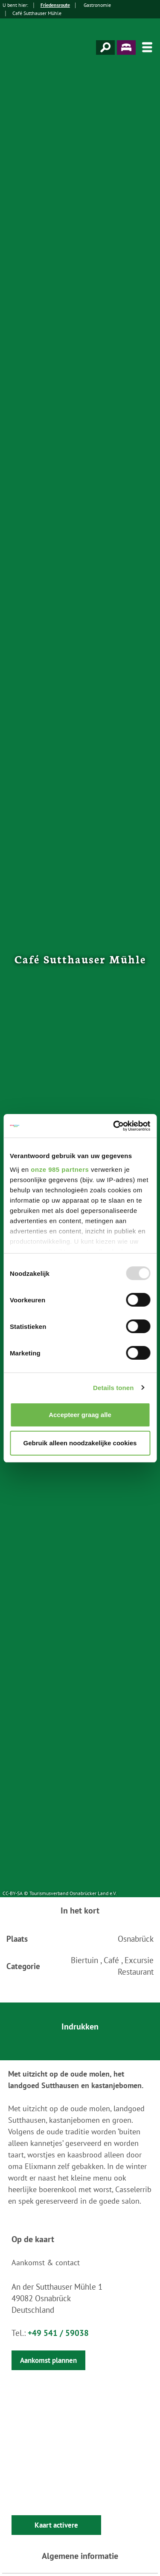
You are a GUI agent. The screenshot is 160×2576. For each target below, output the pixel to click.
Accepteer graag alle (80, 1414)
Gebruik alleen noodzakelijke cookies (80, 1443)
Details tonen (113, 1387)
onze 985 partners (60, 1169)
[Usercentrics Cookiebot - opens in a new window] (114, 1126)
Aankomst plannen (48, 2360)
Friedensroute (55, 5)
